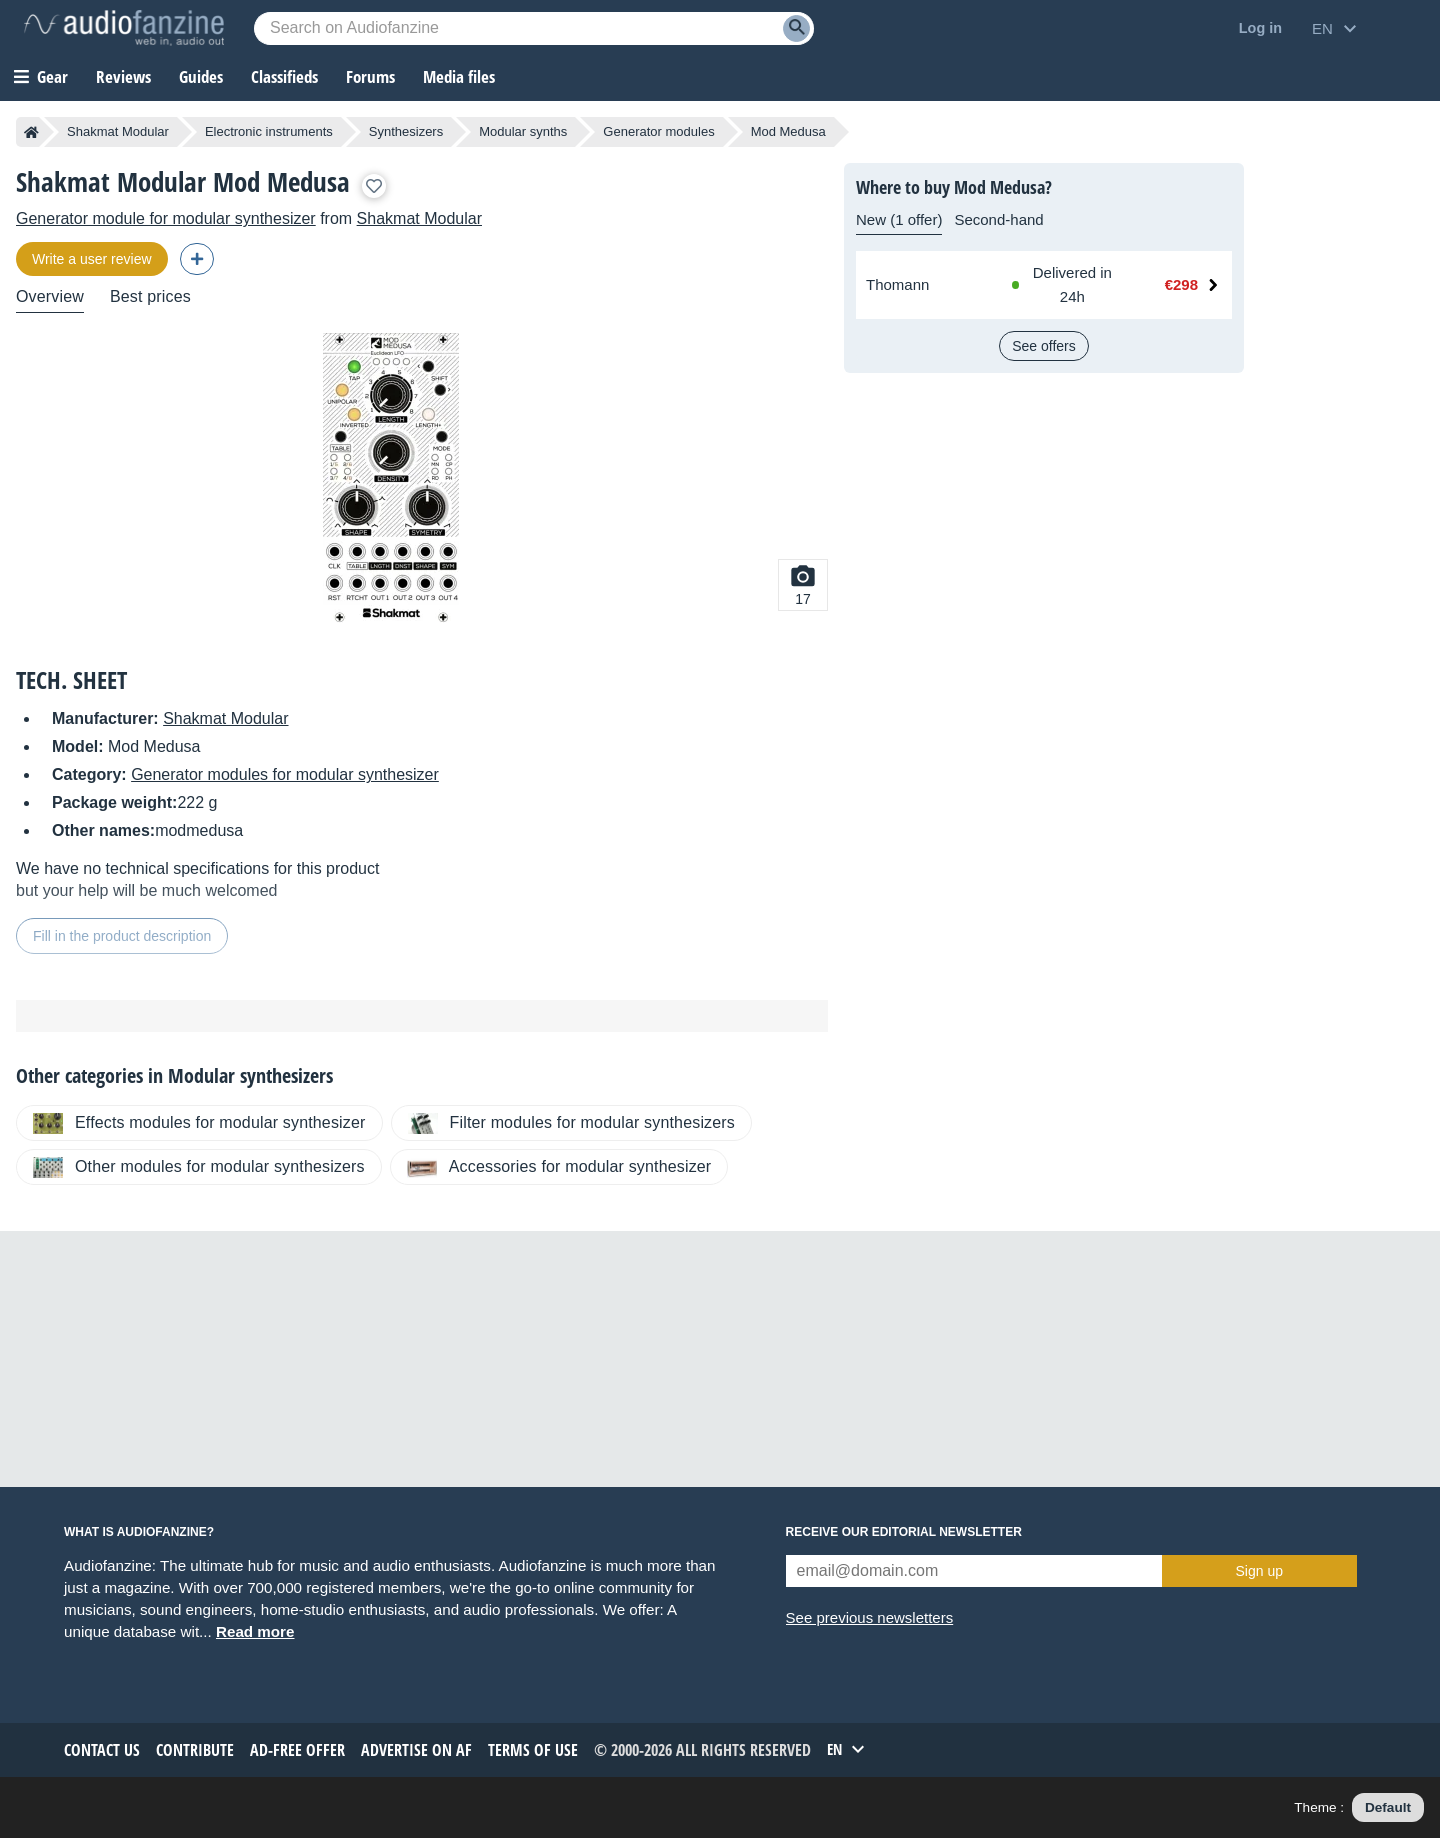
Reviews (123, 76)
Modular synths (523, 131)
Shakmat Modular (118, 131)
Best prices (150, 296)
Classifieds (284, 76)
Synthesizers (406, 131)
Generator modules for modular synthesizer (285, 774)
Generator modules (658, 131)
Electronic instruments (269, 131)
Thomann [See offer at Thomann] (897, 284)
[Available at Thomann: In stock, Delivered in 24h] (1067, 285)
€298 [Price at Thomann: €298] (1181, 284)
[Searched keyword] (534, 28)
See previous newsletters (870, 1617)
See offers (1044, 346)
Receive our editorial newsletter (904, 1532)
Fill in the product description (122, 936)
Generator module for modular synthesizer (166, 218)
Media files (459, 76)
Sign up (1259, 1571)
